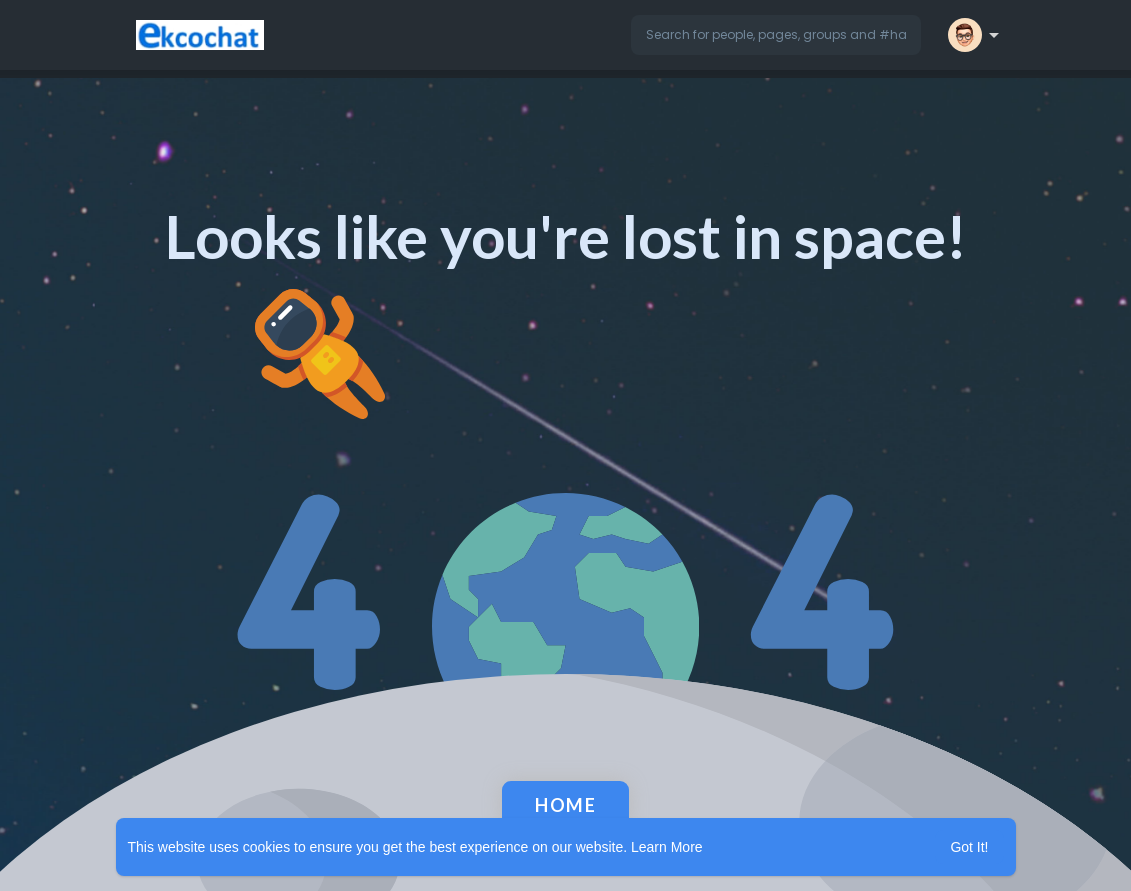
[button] (776, 35)
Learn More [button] (667, 847)
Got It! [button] (969, 847)
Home (565, 805)
